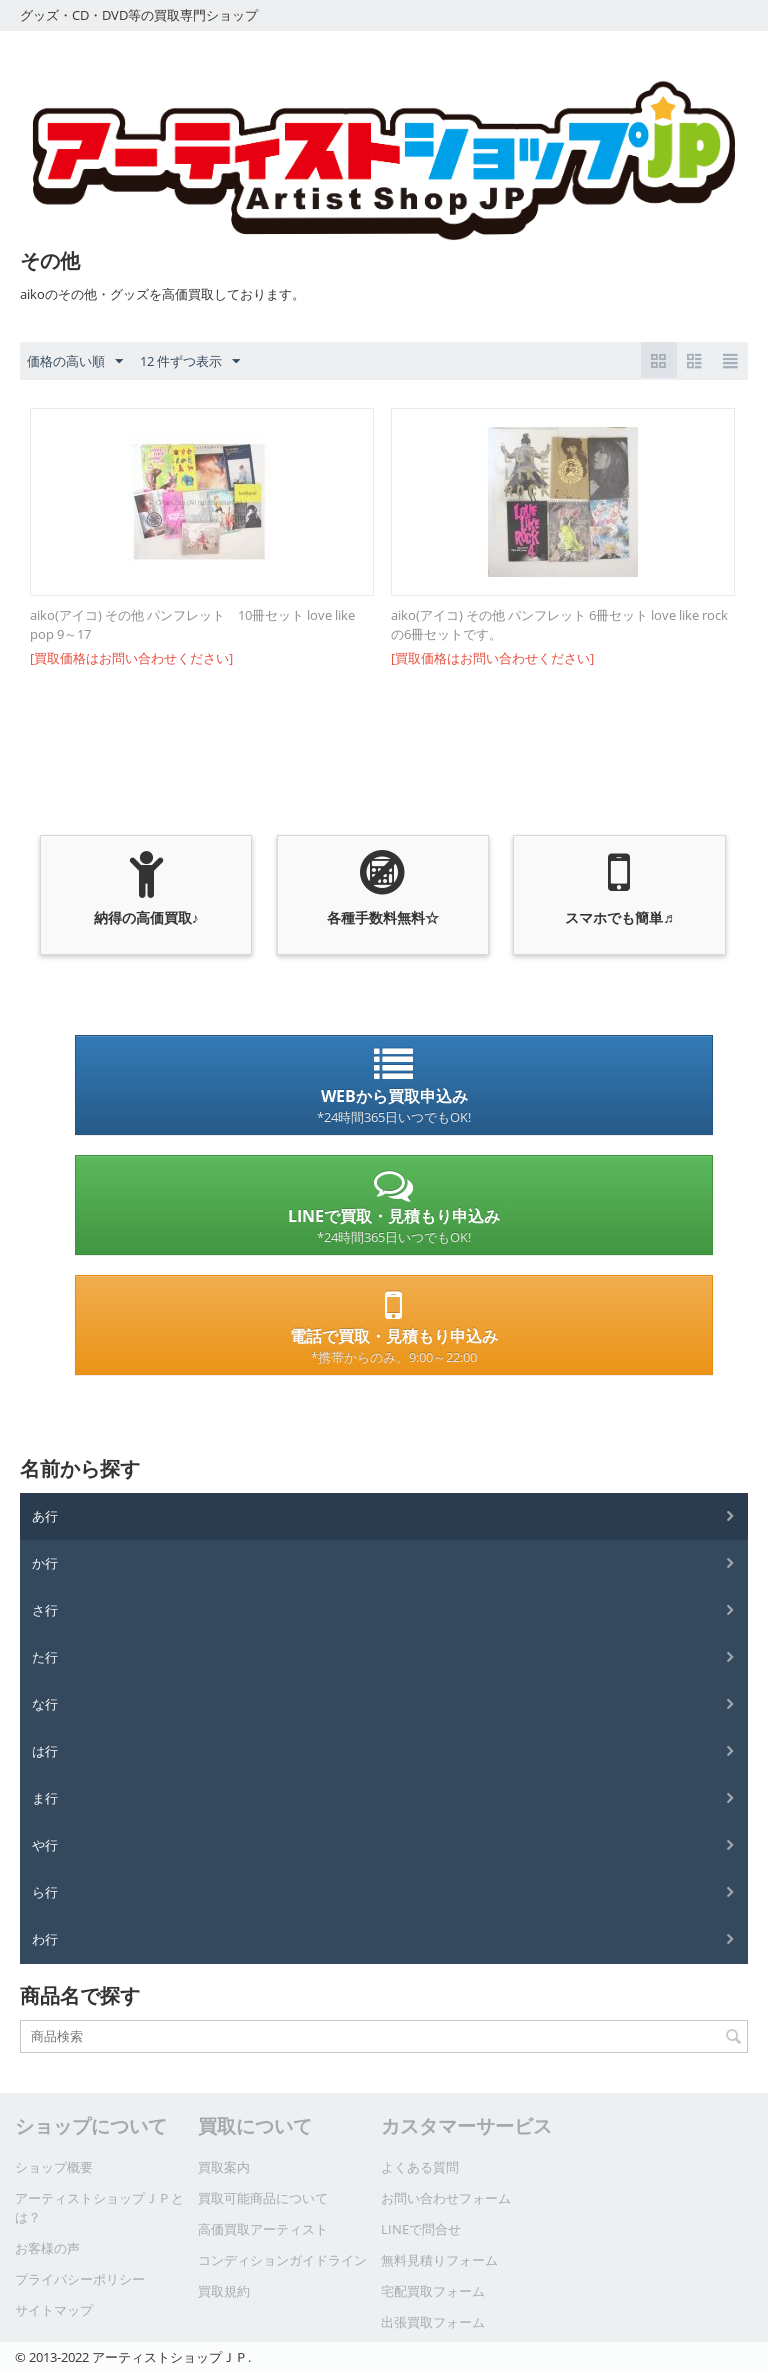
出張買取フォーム (433, 2322)
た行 (45, 1657)
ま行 (45, 1798)
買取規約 (224, 2291)
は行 (45, 1751)
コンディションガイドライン (282, 2260)
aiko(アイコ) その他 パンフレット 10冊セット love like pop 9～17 (192, 624)
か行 (45, 1563)
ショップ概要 (54, 2167)
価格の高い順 (75, 362)
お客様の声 (47, 2248)
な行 (45, 1704)
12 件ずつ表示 (190, 362)
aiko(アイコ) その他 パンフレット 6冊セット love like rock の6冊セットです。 (559, 624)
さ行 (45, 1610)
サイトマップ (54, 2310)
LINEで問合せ (421, 2229)
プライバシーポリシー (80, 2279)
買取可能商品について (263, 2198)
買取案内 (224, 2167)
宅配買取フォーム (433, 2291)
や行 (45, 1845)
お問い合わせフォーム (446, 2198)
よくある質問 (420, 2167)
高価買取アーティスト (263, 2229)
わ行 (45, 1939)
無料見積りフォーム (439, 2260)
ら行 (45, 1892)
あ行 (45, 1516)
